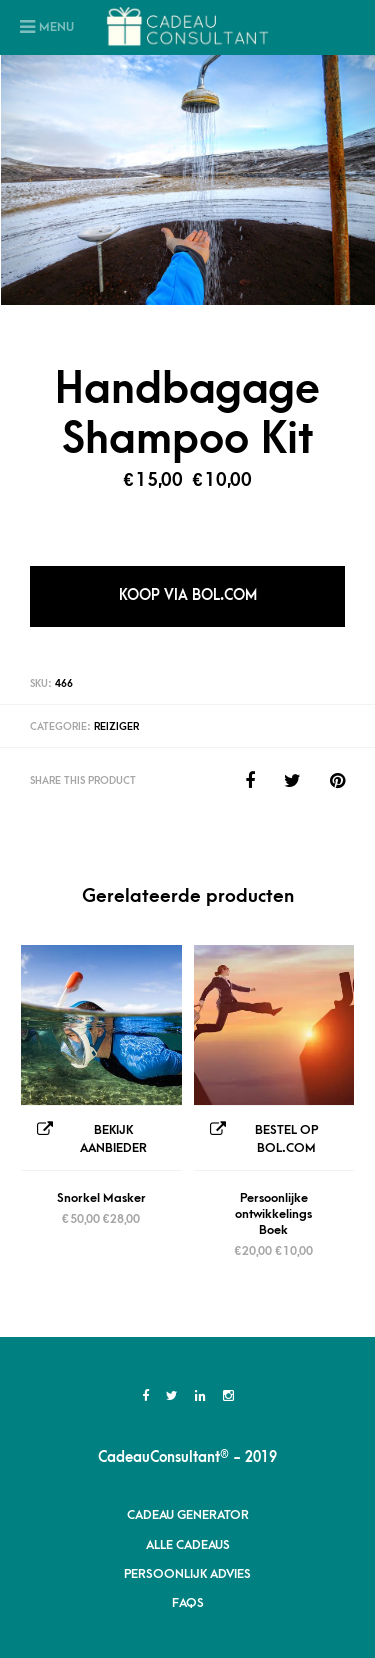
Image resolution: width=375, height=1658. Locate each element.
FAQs (188, 1603)
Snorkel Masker (101, 1198)
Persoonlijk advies (187, 1574)
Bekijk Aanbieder (113, 1139)
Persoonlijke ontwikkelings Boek (273, 1214)
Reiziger (116, 727)
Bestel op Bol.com (286, 1139)
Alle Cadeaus (188, 1545)
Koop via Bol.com (188, 595)
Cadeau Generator (188, 1515)
